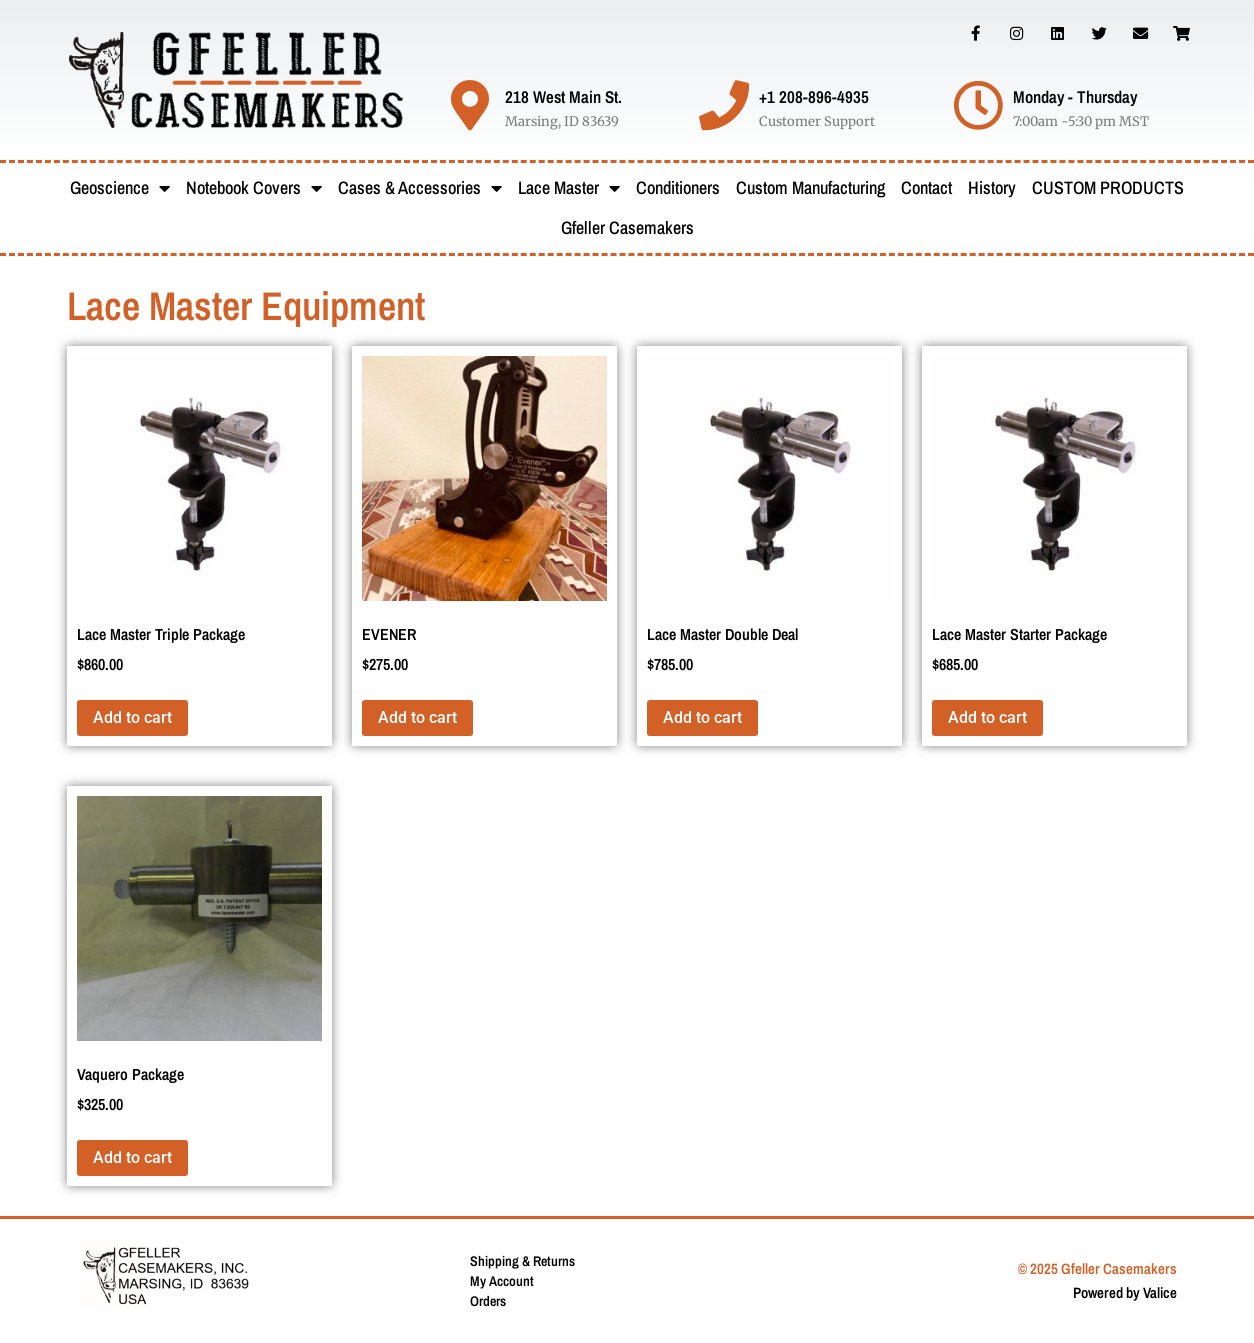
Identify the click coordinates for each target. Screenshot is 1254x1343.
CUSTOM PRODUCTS (1108, 187)
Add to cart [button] (132, 717)
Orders (488, 1301)
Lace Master (569, 188)
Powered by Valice (1125, 1292)
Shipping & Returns (522, 1261)
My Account (502, 1281)
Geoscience (120, 188)
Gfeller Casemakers (627, 227)
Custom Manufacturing (810, 187)
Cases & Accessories (420, 188)
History (992, 187)
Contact (926, 187)
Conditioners (678, 187)
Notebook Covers (254, 188)
